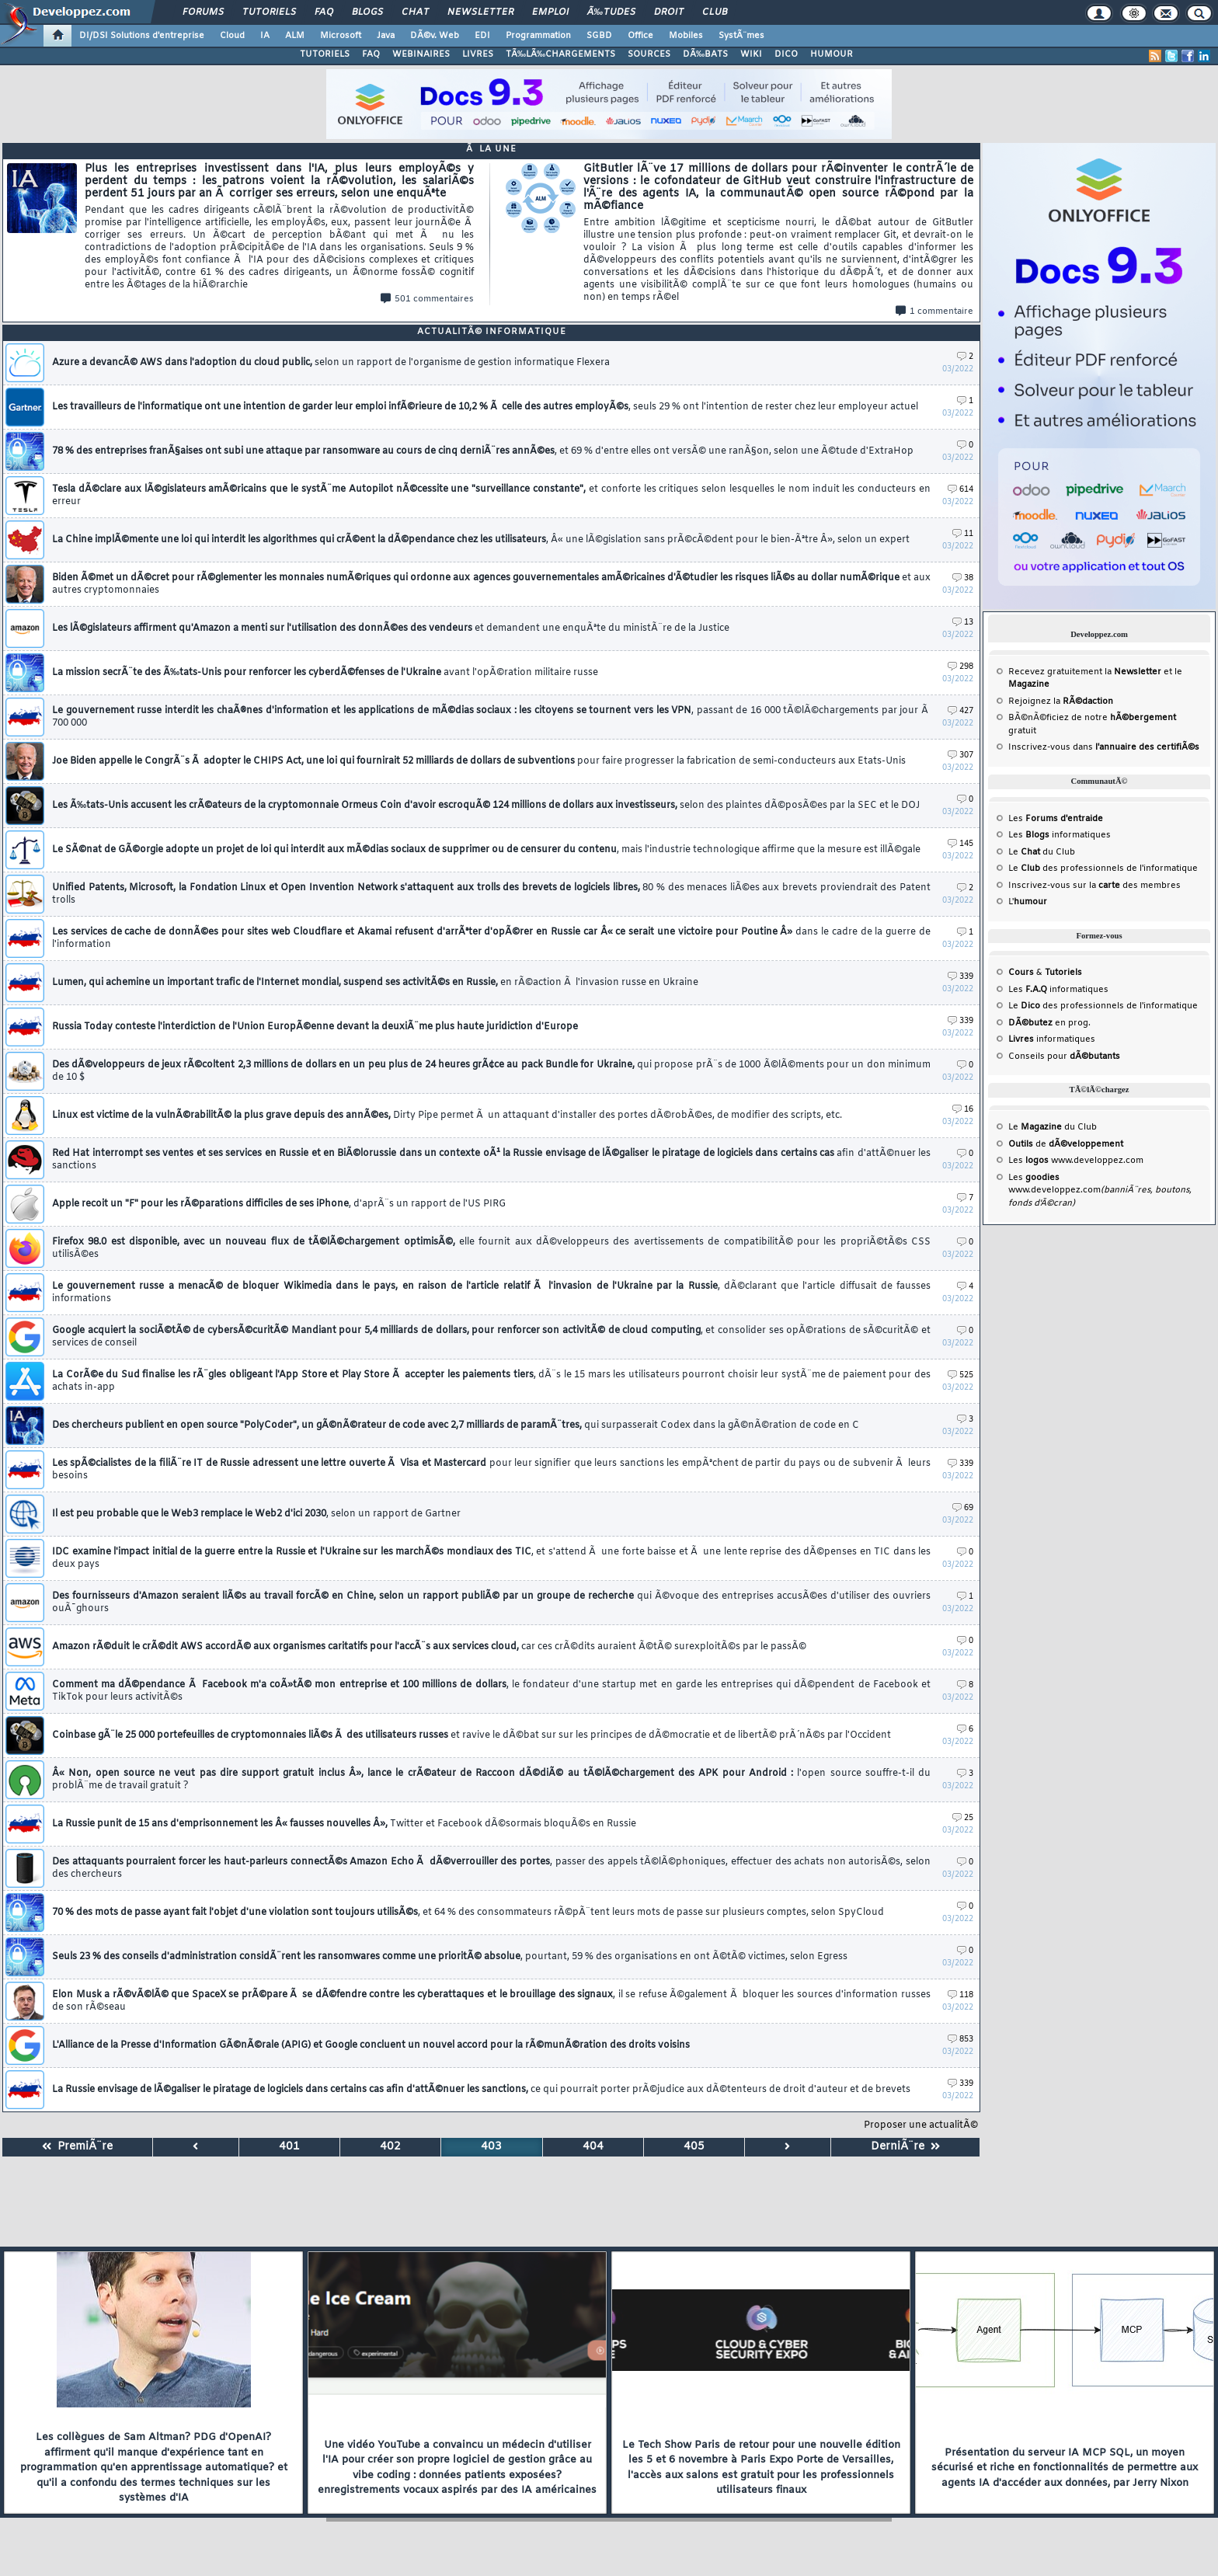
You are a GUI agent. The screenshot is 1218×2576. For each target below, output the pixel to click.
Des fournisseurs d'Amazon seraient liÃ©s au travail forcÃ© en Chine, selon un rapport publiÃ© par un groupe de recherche (491, 1602)
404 (593, 2146)
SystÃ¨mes (741, 35)
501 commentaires (427, 299)
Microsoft (340, 35)
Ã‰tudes (611, 12)
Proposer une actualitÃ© (921, 2125)
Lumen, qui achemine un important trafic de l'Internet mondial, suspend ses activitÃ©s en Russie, (375, 982)
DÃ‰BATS (705, 54)
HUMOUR (831, 54)
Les (1055, 818)
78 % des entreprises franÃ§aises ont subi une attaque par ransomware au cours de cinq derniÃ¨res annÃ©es (483, 451)
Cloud (232, 35)
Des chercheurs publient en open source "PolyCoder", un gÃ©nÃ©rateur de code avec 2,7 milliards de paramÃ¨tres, (455, 1425)
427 (960, 711)
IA (265, 35)
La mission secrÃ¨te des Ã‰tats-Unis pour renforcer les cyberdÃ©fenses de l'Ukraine (325, 673)
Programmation (538, 35)
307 (960, 755)
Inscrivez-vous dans (1103, 747)
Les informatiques (1059, 835)
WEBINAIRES (421, 54)
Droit (668, 12)
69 (962, 1508)
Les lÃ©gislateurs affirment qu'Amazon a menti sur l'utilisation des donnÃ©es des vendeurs (390, 628)
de (1065, 1144)
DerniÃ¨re (905, 2146)
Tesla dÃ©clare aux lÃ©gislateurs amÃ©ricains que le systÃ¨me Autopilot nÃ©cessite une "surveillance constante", (491, 495)
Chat (415, 12)
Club (715, 12)
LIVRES (477, 54)
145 (960, 844)
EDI (482, 35)
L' (1027, 901)
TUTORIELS (325, 54)
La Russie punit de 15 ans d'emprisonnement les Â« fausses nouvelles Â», (344, 1824)
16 (962, 1110)
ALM (294, 35)
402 (390, 2146)
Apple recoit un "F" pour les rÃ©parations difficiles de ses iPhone (279, 1204)
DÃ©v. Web (434, 35)
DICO (786, 54)
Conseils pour (1064, 1056)
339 (960, 977)
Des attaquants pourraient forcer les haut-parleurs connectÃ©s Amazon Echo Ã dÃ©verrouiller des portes (491, 1868)
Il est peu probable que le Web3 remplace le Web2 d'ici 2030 (256, 1514)
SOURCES (649, 54)
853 (960, 2040)
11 (962, 534)
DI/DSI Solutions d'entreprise (141, 35)
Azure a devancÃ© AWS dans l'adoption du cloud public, (331, 363)
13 (962, 623)
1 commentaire (934, 311)
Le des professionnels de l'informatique (1103, 868)
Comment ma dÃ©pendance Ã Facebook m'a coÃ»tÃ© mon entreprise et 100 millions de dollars (491, 1691)
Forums (203, 12)
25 (962, 1818)
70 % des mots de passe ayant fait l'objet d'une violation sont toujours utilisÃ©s (468, 1912)
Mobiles (686, 35)
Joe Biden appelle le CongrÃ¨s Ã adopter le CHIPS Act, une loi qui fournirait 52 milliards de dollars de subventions (479, 761)
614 (960, 490)
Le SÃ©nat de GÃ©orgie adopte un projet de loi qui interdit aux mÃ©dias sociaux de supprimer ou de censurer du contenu (486, 850)
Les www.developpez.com (1075, 1160)
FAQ (324, 12)
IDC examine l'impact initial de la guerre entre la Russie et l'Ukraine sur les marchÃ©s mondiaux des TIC (491, 1558)
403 (491, 2146)
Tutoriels (269, 12)
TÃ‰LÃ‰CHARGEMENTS (560, 54)
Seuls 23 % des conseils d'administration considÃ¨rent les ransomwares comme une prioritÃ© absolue (449, 1957)
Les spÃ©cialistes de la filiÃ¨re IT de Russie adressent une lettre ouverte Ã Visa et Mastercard (491, 1469)
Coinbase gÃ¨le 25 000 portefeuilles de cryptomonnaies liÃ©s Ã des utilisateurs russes (471, 1735)
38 (962, 578)
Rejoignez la (1060, 701)
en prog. (1049, 1023)
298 (960, 667)
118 (960, 1995)
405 (694, 2146)
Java (386, 35)
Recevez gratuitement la (1084, 672)
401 (289, 2146)
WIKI (751, 54)
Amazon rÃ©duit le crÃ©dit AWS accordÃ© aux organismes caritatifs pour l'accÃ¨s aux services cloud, (429, 1647)
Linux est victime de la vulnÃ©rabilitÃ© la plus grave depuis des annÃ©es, (447, 1115)
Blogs (367, 12)
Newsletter (480, 12)
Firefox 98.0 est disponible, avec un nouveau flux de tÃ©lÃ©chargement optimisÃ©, (491, 1248)
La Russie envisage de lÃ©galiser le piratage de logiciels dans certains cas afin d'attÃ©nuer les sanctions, (481, 2089)
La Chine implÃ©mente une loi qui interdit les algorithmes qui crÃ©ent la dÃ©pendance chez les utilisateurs (481, 540)
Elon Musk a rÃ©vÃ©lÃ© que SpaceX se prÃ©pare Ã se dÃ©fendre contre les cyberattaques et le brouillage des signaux (491, 2001)
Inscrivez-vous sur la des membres (1094, 885)
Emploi (550, 12)
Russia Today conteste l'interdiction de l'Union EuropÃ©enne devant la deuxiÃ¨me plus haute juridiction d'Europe (315, 1027)
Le (1024, 852)
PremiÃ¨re (77, 2146)
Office (640, 35)
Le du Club (1052, 1127)
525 (960, 1375)
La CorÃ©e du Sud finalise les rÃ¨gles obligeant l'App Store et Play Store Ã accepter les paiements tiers (491, 1381)
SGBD (599, 35)
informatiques (1051, 1039)
